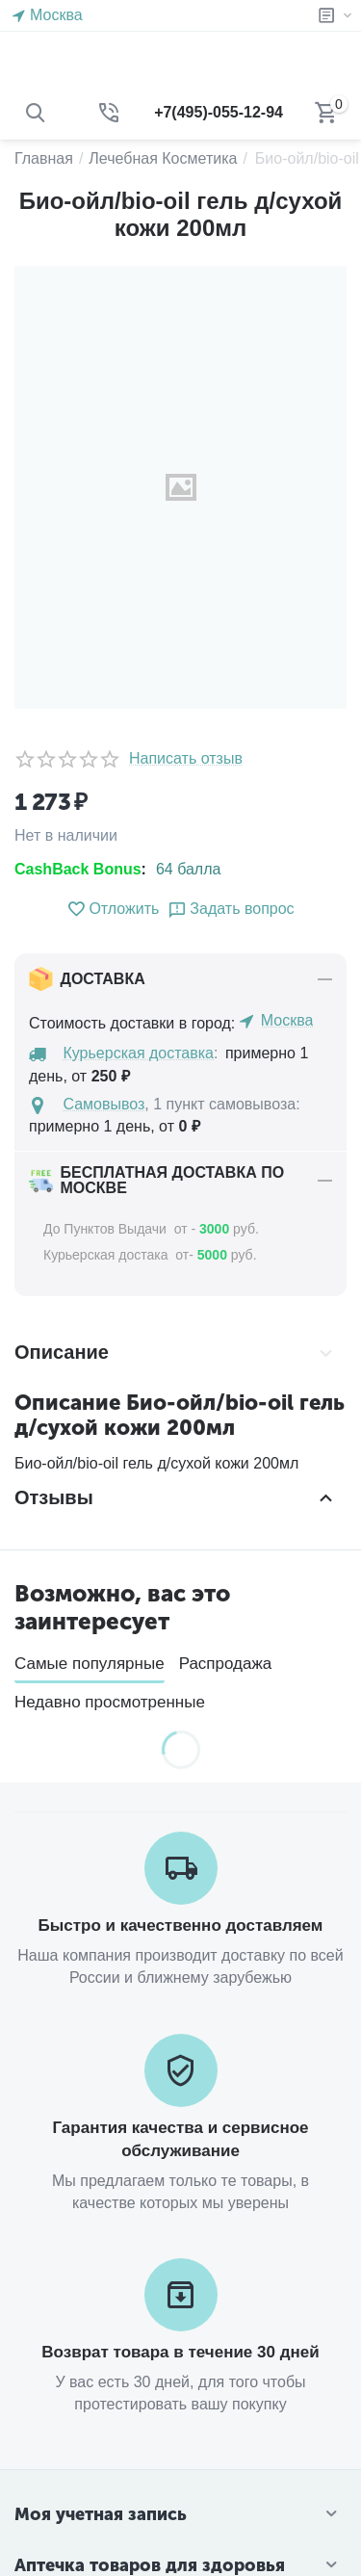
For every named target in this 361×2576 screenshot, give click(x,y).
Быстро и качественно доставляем (181, 1925)
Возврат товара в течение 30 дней (180, 2352)
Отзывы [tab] (175, 1497)
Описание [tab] (175, 1353)
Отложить (112, 909)
